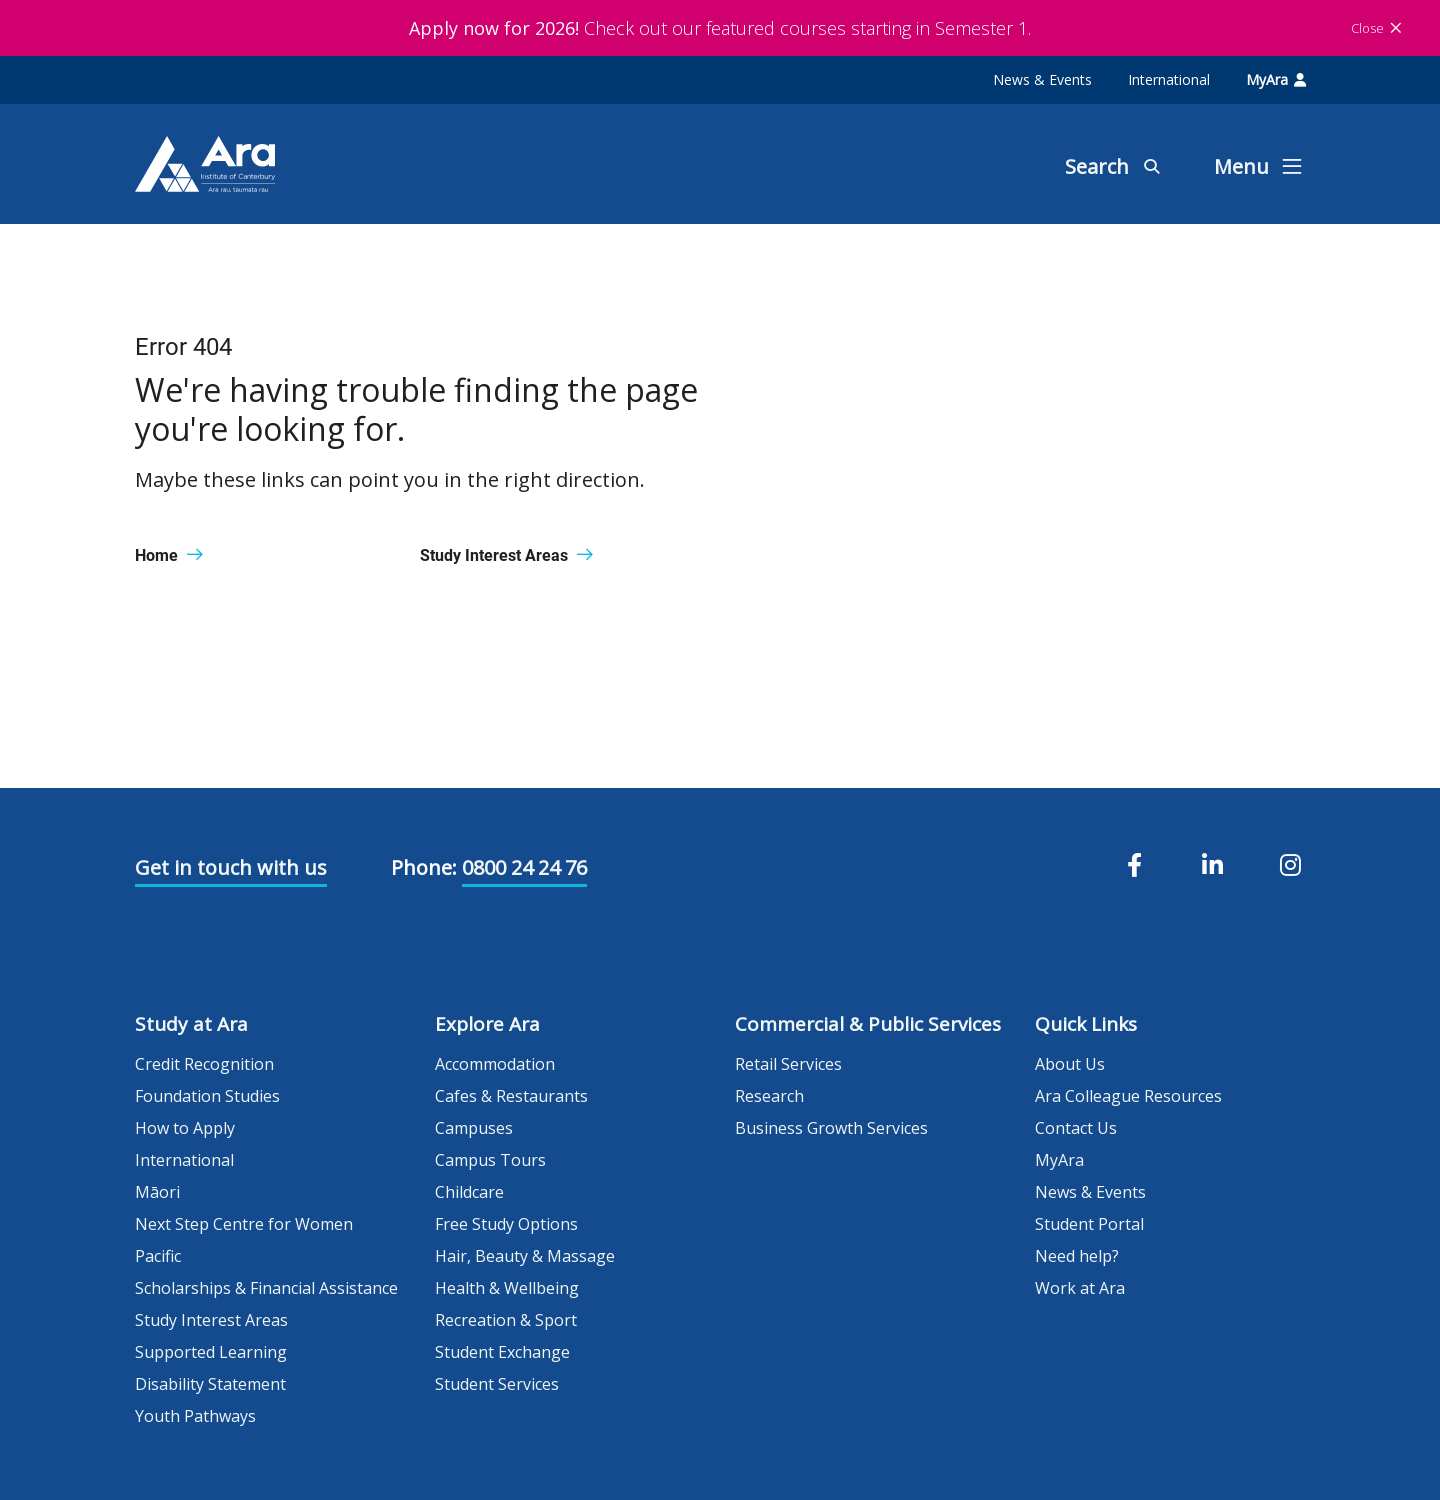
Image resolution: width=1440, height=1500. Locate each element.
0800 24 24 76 (524, 867)
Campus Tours (490, 1160)
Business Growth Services (831, 1128)
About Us (1070, 1064)
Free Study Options (506, 1224)
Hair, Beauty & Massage (525, 1256)
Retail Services (788, 1064)
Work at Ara (1080, 1288)
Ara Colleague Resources (1128, 1096)
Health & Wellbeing (507, 1288)
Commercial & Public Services (868, 1024)
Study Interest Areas (211, 1320)
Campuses (474, 1128)
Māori (157, 1192)
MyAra (1276, 79)
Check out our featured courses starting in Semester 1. (720, 28)
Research (769, 1096)
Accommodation (495, 1064)
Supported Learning (211, 1352)
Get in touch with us (231, 867)
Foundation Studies (207, 1096)
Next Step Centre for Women (244, 1224)
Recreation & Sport (506, 1320)
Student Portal (1089, 1224)
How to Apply (185, 1128)
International (1169, 79)
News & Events (1042, 79)
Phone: (424, 867)
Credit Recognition (204, 1064)
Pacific (158, 1256)
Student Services (497, 1384)
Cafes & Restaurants (511, 1096)
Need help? (1077, 1256)
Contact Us (1076, 1128)
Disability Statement (210, 1384)
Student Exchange (502, 1352)
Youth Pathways (195, 1416)
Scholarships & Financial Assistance (266, 1288)
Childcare (469, 1192)
